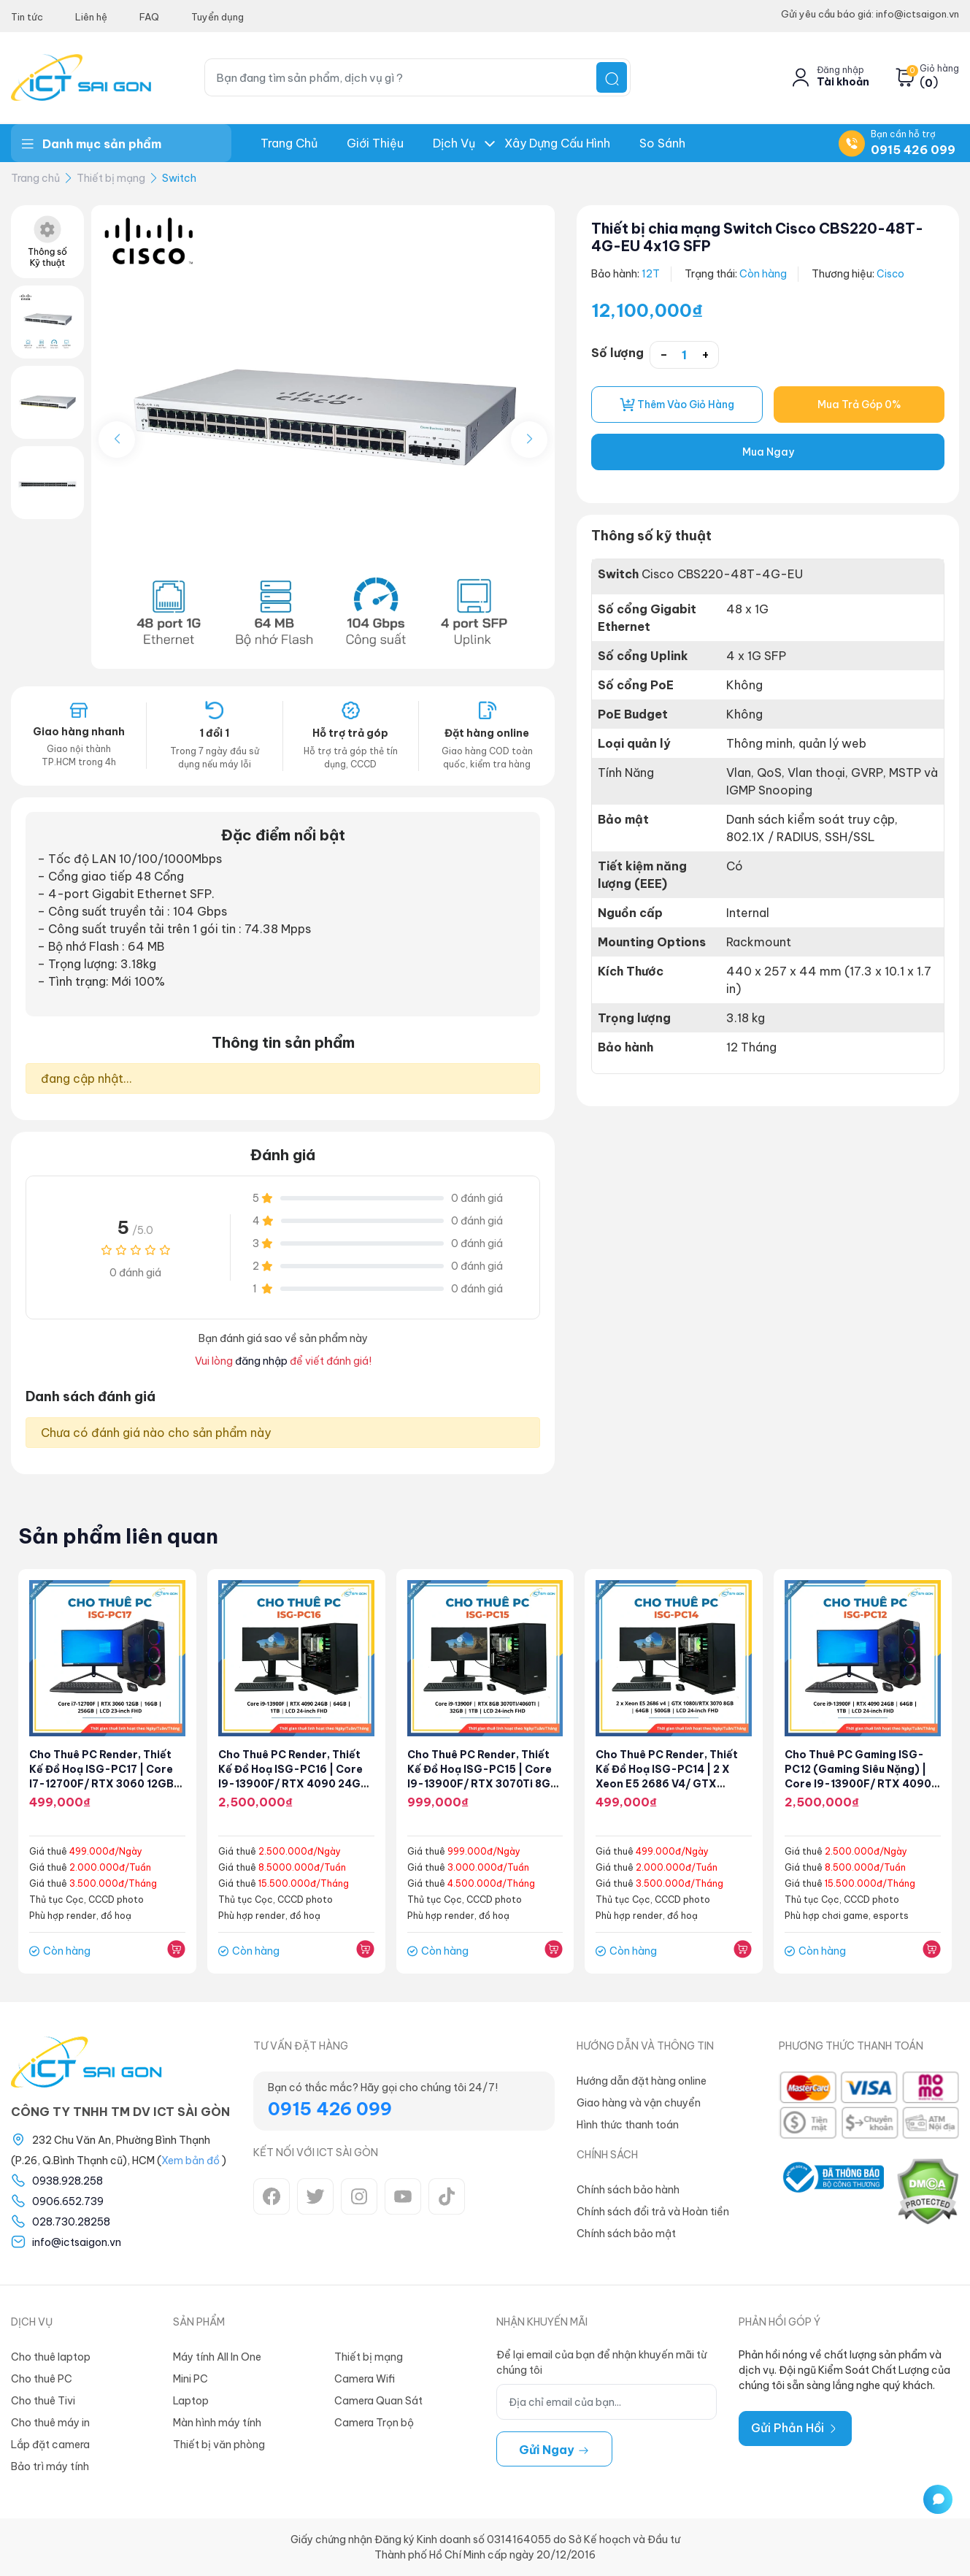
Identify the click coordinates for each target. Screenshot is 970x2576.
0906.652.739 (68, 2201)
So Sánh (662, 143)
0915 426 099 (913, 149)
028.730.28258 (71, 2221)
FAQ (149, 17)
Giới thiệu (375, 143)
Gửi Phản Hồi (795, 2427)
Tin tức (27, 17)
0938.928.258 (67, 2181)
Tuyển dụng (217, 17)
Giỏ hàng (939, 68)
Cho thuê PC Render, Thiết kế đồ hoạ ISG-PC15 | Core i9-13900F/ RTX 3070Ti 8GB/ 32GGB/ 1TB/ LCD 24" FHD (481, 1784)
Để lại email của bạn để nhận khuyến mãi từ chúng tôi (601, 2362)
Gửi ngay (554, 2449)
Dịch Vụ (454, 143)
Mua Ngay (768, 453)
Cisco (891, 273)
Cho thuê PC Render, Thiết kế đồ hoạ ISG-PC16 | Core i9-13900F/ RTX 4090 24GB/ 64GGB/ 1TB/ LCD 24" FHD (290, 1784)
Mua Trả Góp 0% (859, 405)
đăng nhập (261, 1361)
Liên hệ (91, 17)
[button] (529, 439)
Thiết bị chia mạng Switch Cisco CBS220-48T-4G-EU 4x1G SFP (765, 237)
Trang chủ (289, 143)
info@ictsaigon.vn (76, 2242)
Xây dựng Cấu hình (557, 143)
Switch (179, 178)
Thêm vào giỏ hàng (676, 405)
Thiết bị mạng (111, 178)
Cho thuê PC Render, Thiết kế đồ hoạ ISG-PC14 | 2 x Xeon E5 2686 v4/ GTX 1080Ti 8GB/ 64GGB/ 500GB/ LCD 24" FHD (668, 1784)
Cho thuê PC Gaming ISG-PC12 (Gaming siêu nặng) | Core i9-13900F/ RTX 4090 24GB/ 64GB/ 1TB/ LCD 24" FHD (860, 1784)
